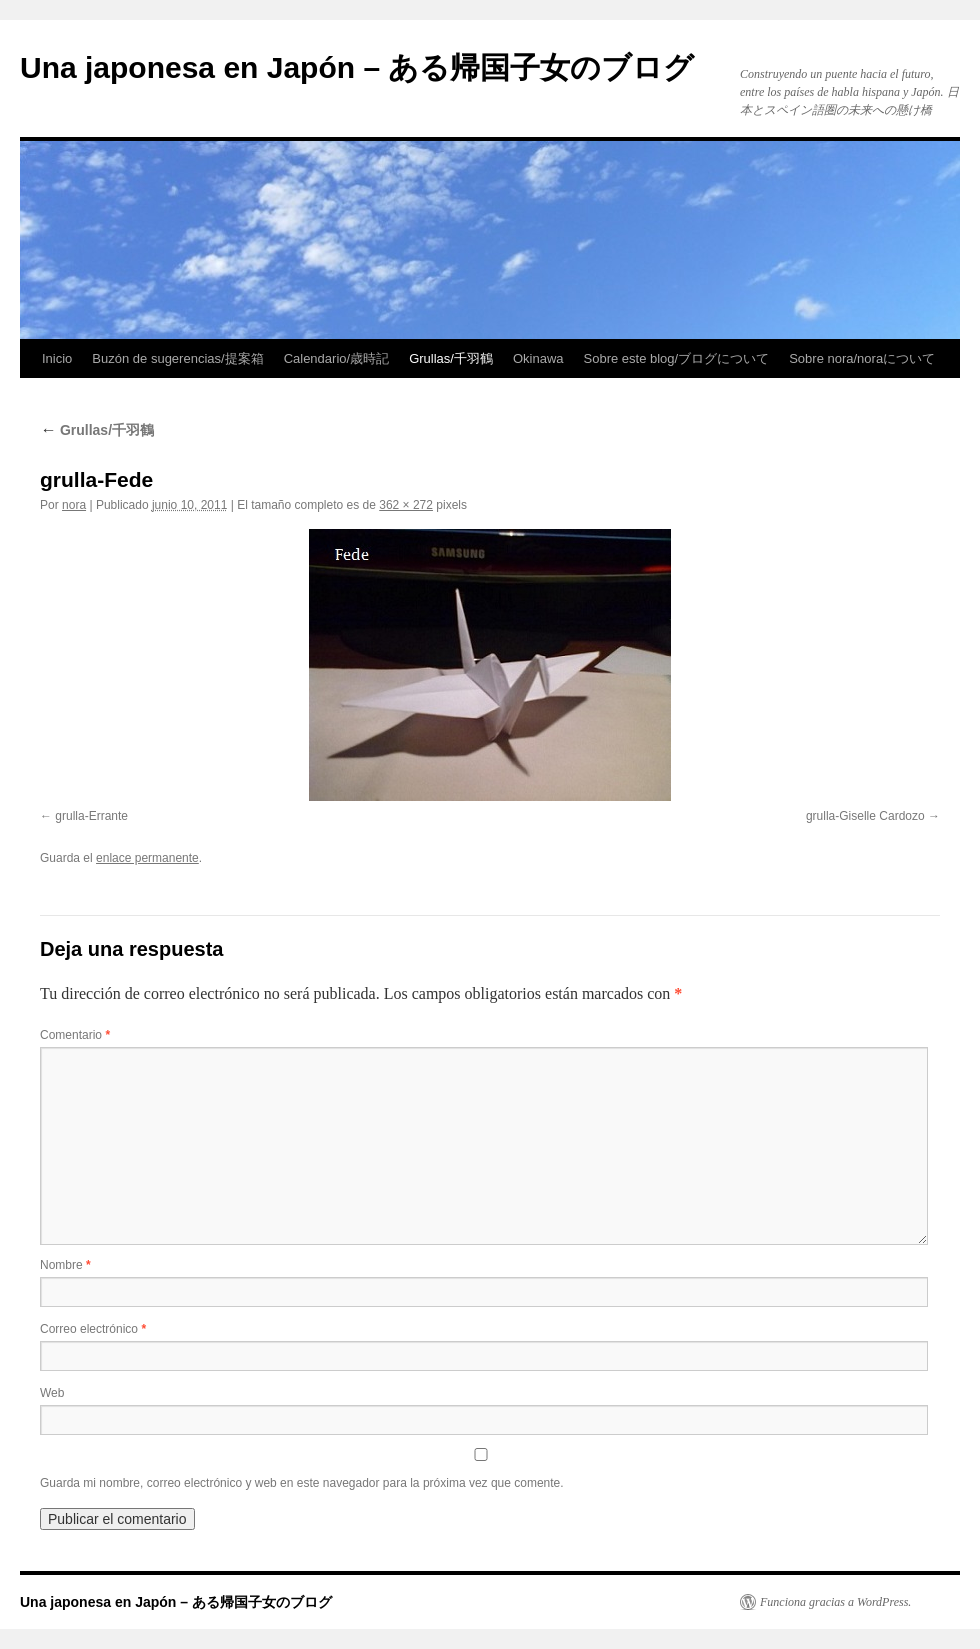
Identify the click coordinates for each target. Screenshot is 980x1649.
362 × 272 (406, 505)
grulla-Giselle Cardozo (865, 816)
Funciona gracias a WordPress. (835, 1602)
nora (74, 505)
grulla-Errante (91, 816)
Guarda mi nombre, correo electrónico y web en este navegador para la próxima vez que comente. (302, 1483)
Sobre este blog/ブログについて (677, 358)
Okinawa (538, 358)
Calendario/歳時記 (337, 358)
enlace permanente (147, 858)
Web (52, 1393)
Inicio (57, 358)
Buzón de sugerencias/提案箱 (177, 358)
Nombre (65, 1265)
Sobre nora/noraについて (862, 358)
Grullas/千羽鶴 (451, 358)
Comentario (75, 1035)
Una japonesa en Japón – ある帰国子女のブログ (357, 67)
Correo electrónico (93, 1329)
